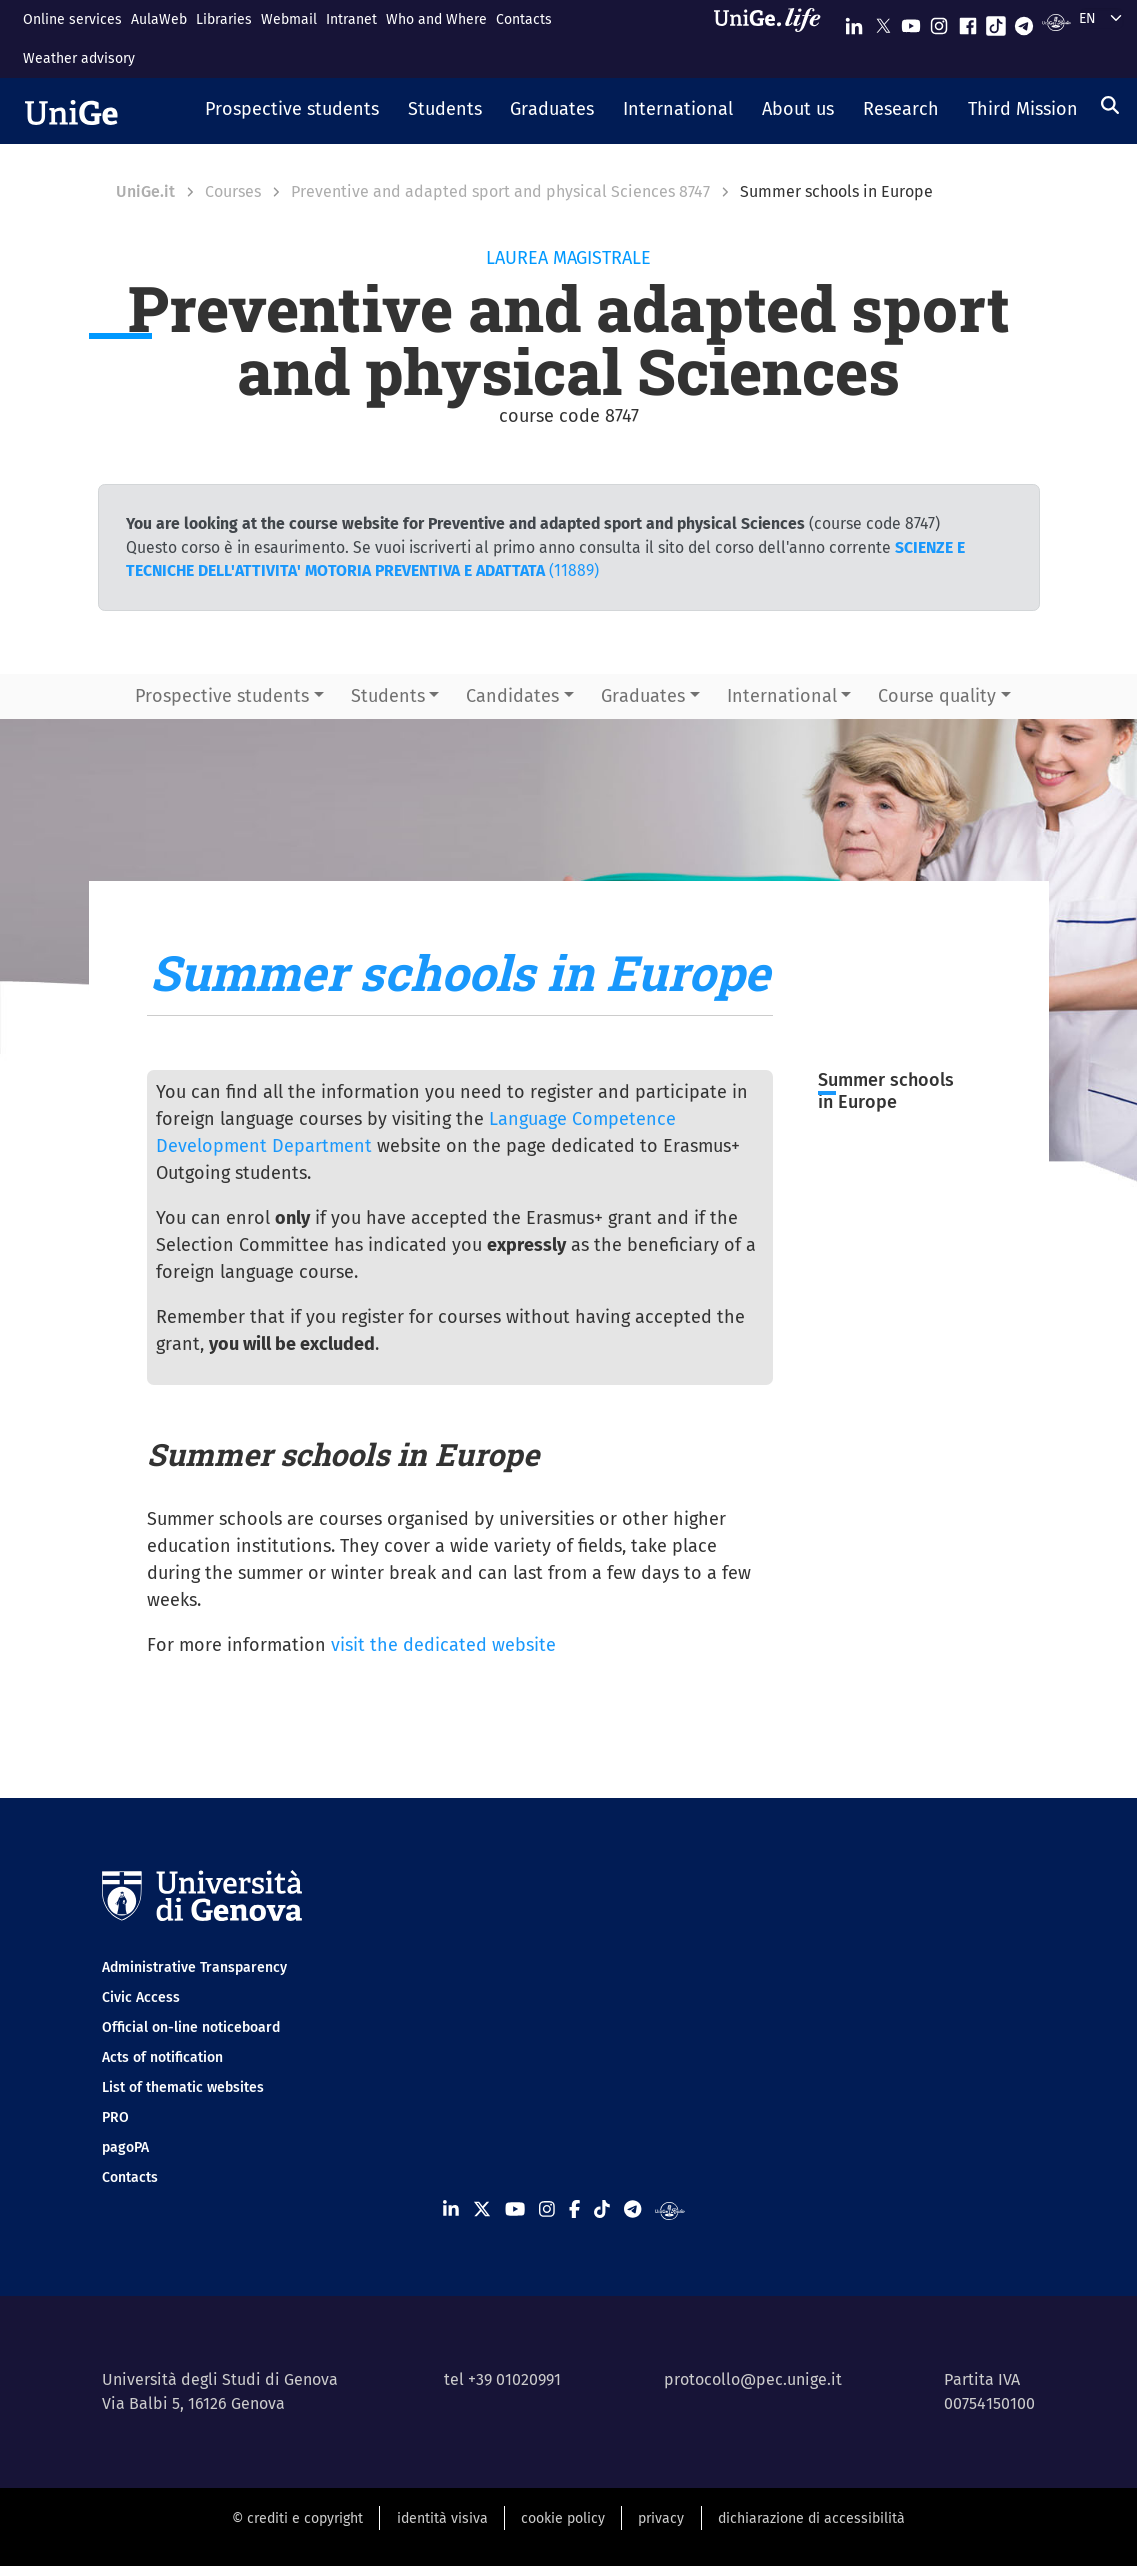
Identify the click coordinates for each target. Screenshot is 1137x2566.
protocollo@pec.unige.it (753, 2379)
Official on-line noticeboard (191, 2027)
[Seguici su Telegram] (1024, 21)
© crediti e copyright (297, 2518)
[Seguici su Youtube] (911, 21)
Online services (72, 19)
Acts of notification (162, 2057)
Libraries (224, 19)
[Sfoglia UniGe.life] (774, 38)
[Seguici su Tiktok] (996, 21)
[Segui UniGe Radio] (1056, 21)
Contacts (524, 19)
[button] (292, 111)
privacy (661, 2518)
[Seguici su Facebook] (968, 21)
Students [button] (388, 696)
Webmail (289, 19)
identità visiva (442, 2518)
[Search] (1110, 105)
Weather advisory (79, 58)
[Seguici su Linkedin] (854, 21)
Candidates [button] (512, 696)
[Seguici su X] (883, 21)
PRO (115, 2117)
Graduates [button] (643, 696)
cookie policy (563, 2518)
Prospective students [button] (222, 696)
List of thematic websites (183, 2087)
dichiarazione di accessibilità (811, 2518)
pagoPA (125, 2147)
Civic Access (141, 1997)
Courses (233, 191)
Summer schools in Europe (886, 1091)
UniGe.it (145, 191)
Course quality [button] (937, 696)
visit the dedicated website (443, 1645)
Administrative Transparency (194, 1967)
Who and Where (436, 19)
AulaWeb (159, 19)
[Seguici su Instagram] (939, 21)
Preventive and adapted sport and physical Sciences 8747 (500, 191)
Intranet (351, 19)
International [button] (782, 696)
